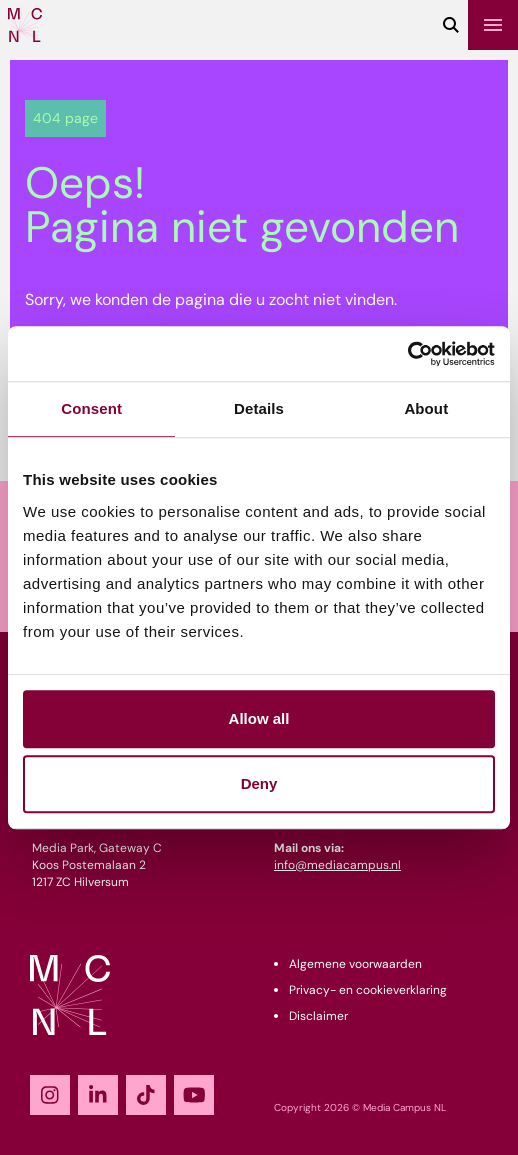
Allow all (259, 718)
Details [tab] (259, 408)
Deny (259, 783)
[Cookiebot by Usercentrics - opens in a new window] (407, 354)
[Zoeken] (451, 25)
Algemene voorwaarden (355, 964)
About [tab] (426, 408)
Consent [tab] (91, 408)
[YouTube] (194, 1095)
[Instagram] (50, 1095)
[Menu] (493, 25)
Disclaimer (318, 1016)
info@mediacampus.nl (337, 865)
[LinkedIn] (98, 1095)
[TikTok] (146, 1095)
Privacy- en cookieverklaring (368, 990)
